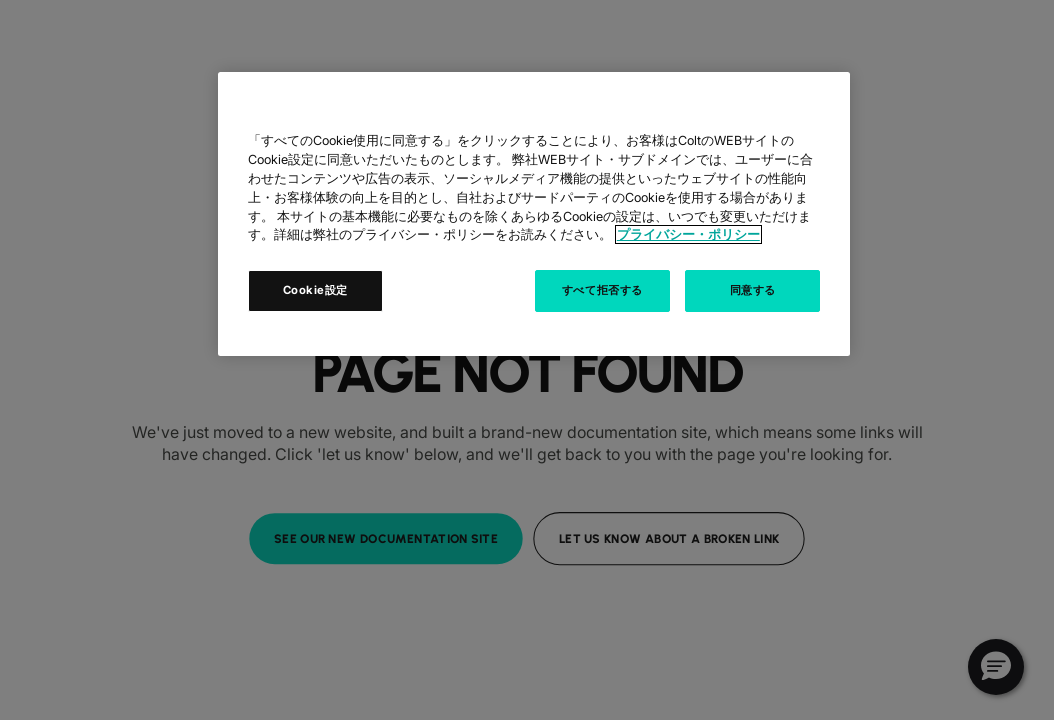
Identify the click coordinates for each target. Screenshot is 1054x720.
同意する (753, 290)
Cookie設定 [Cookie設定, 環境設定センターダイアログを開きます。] (316, 290)
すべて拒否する (602, 290)
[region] (534, 214)
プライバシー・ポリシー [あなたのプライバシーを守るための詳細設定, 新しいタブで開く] (688, 234)
